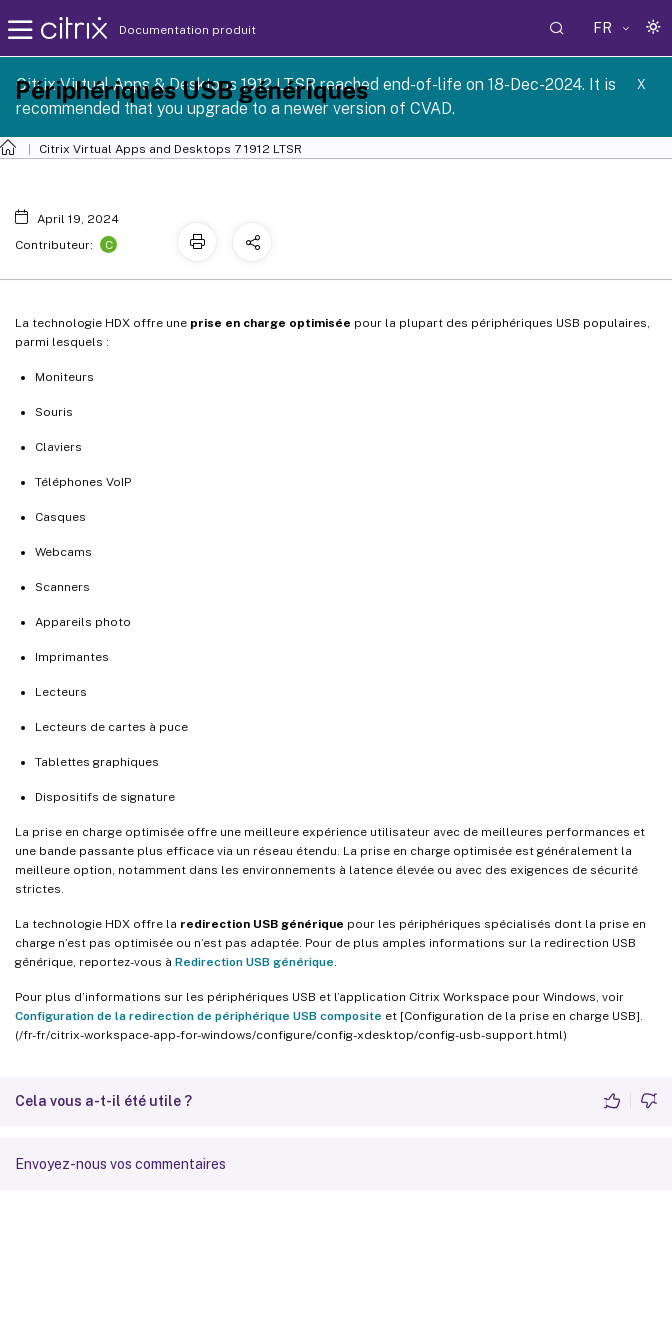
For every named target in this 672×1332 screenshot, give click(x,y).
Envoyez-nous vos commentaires (120, 1164)
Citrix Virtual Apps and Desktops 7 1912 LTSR (170, 149)
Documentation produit (164, 30)
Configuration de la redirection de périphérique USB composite (198, 1016)
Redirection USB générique (254, 962)
